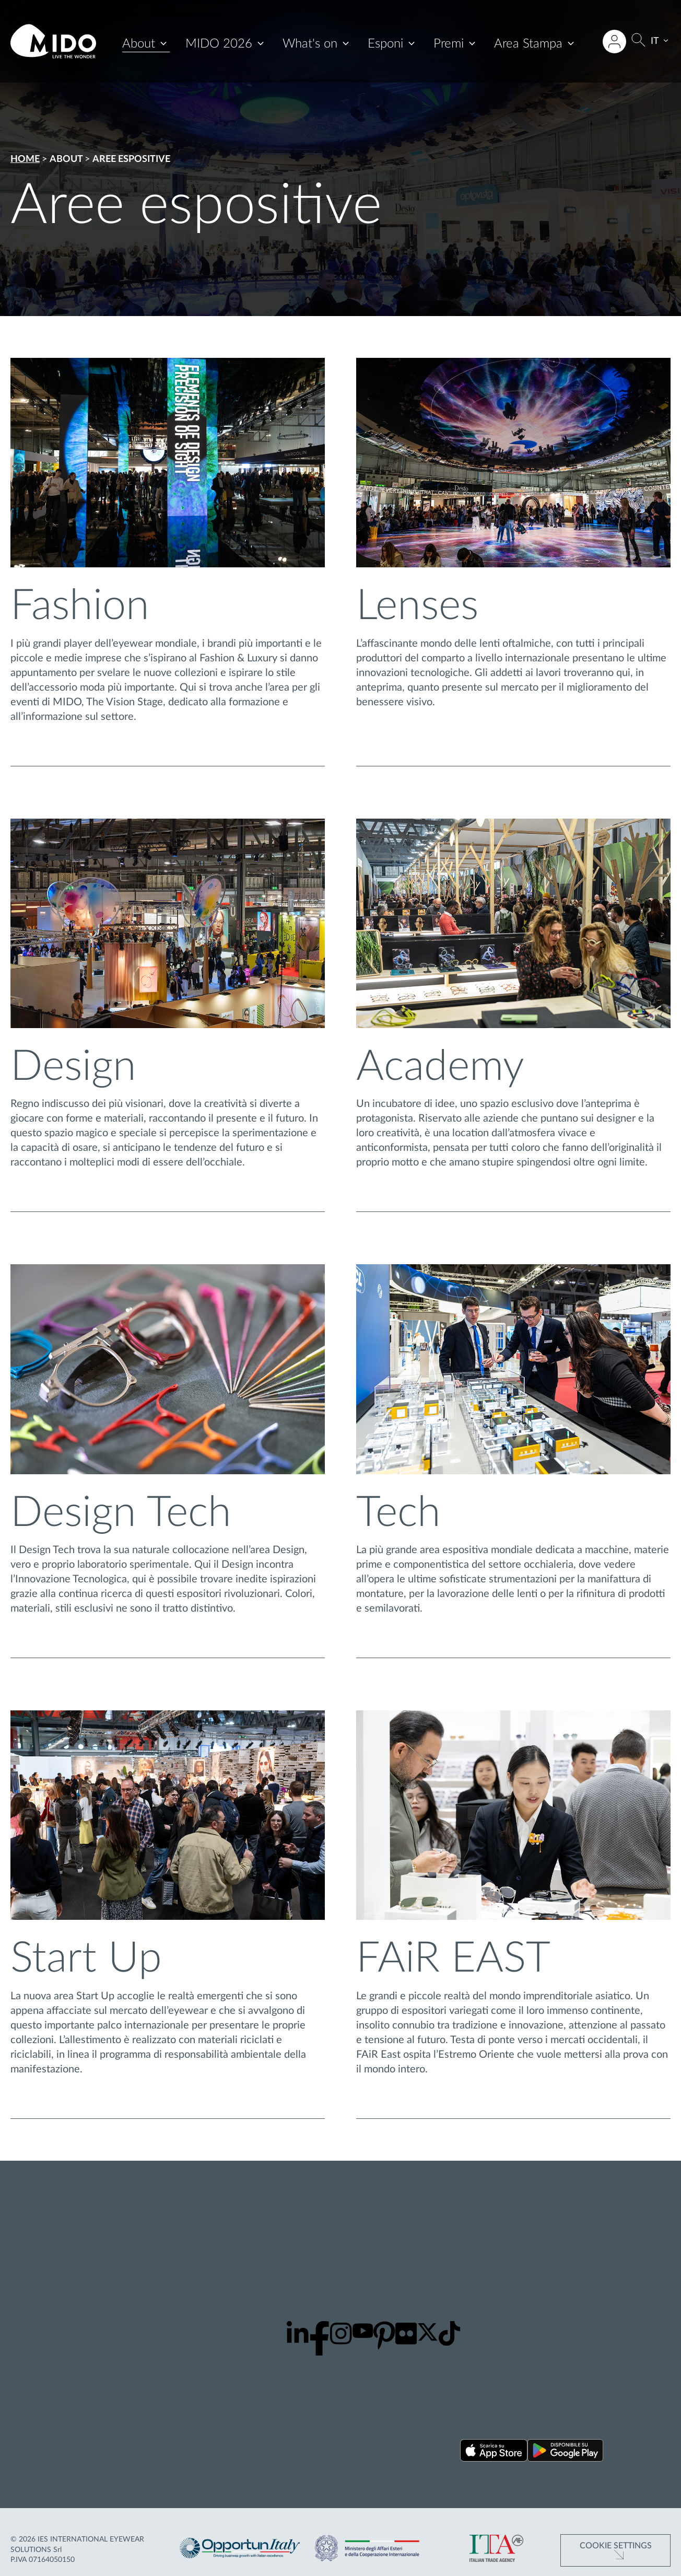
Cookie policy (644, 2241)
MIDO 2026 (218, 44)
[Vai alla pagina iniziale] (53, 41)
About (138, 44)
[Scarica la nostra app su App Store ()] (493, 2452)
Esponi (385, 44)
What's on (310, 44)
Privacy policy (645, 2215)
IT (655, 41)
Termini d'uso (645, 2268)
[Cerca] (638, 41)
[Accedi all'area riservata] (614, 41)
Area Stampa (528, 44)
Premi (448, 44)
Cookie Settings (616, 2546)
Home (25, 159)
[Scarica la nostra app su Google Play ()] (565, 2452)
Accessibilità (655, 2287)
